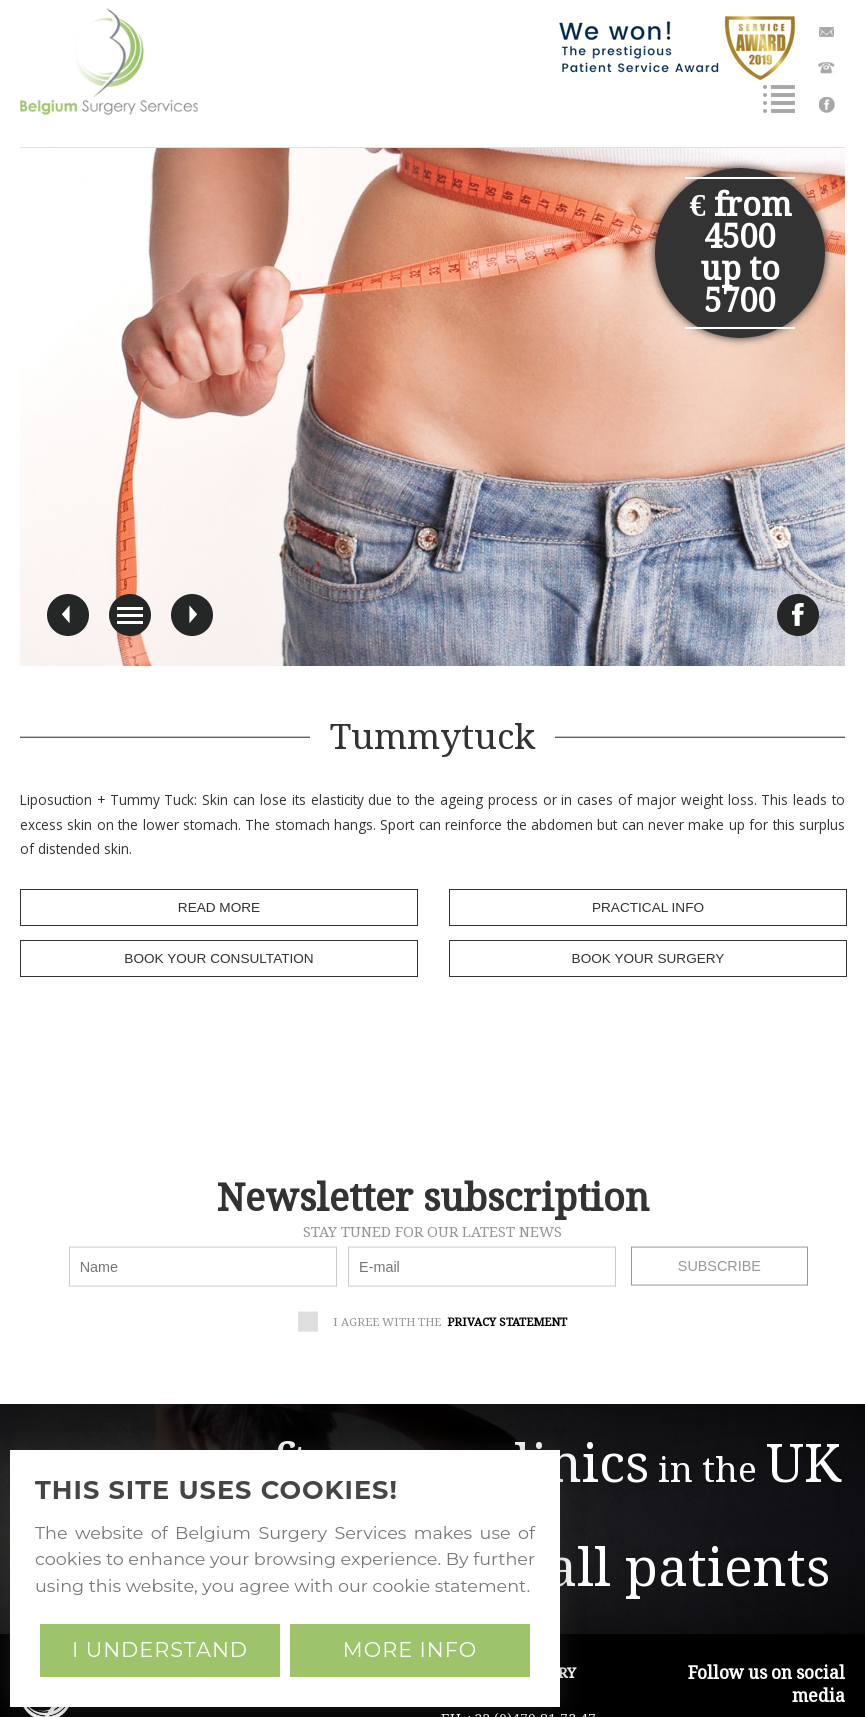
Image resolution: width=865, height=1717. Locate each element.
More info (410, 1649)
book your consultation (218, 958)
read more (219, 907)
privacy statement (507, 1321)
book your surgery (648, 958)
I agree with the (439, 1323)
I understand (160, 1649)
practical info (648, 907)
